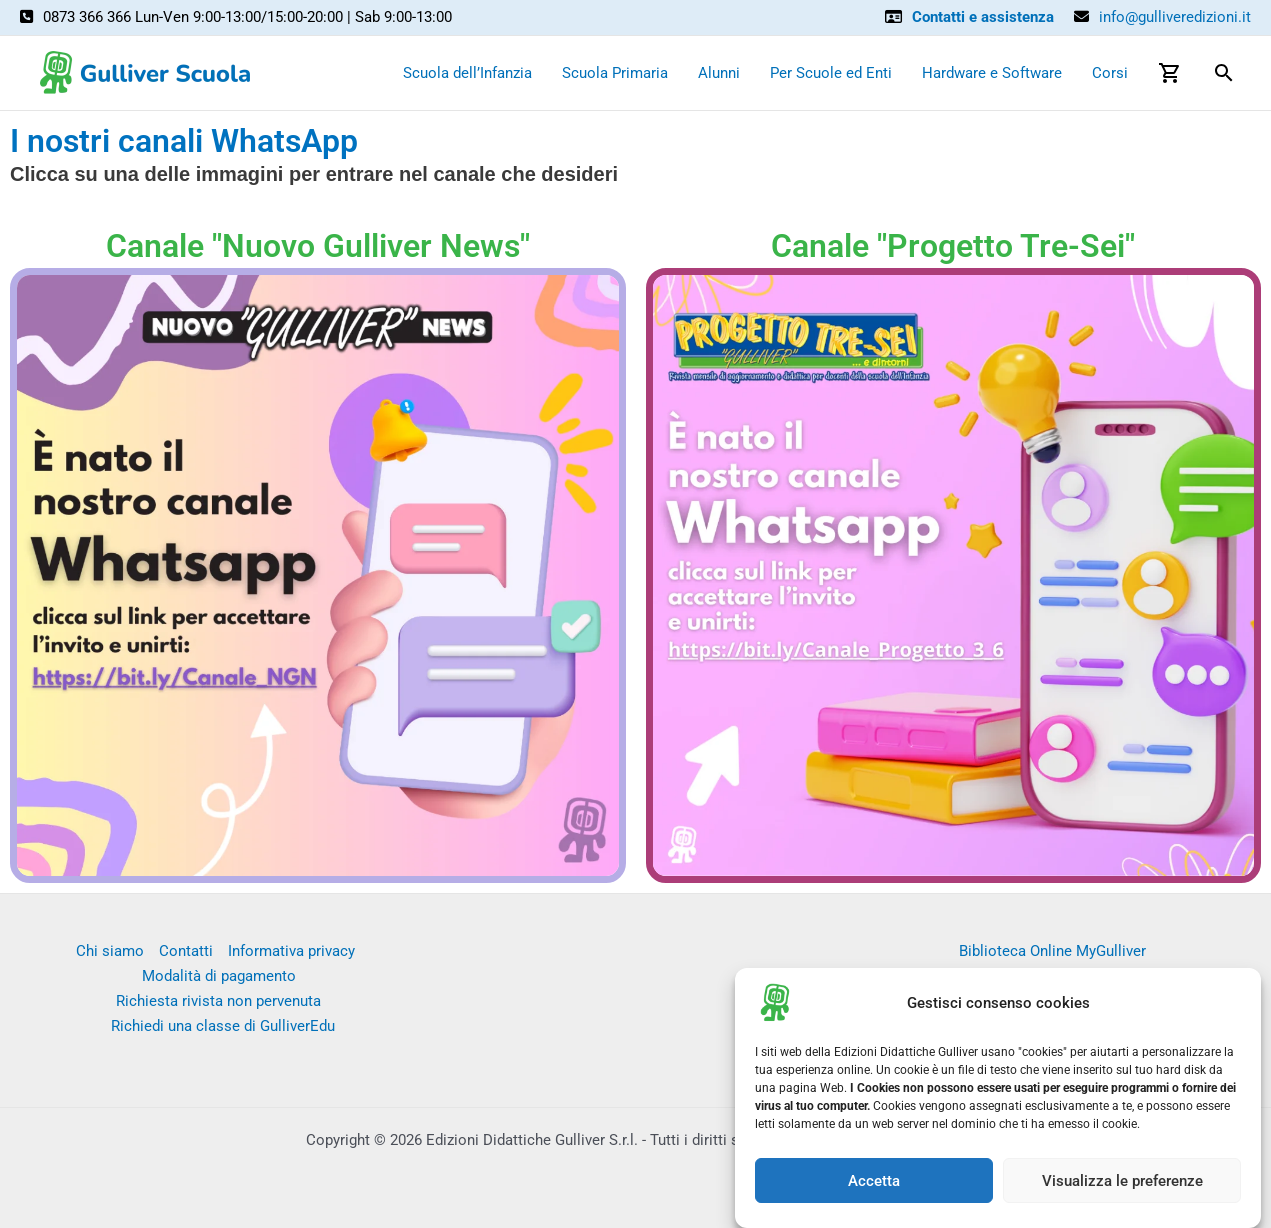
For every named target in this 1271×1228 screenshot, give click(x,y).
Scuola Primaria (615, 73)
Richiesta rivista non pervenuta (218, 1001)
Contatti (186, 951)
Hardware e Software (992, 73)
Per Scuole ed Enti (831, 73)
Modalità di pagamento (219, 976)
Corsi (1110, 73)
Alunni (719, 73)
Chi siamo (110, 951)
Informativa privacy (291, 951)
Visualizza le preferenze (1122, 1182)
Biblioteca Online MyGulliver (1052, 951)
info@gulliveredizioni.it (1175, 17)
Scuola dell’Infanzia (467, 73)
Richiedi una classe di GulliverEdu (223, 1026)
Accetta (874, 1182)
